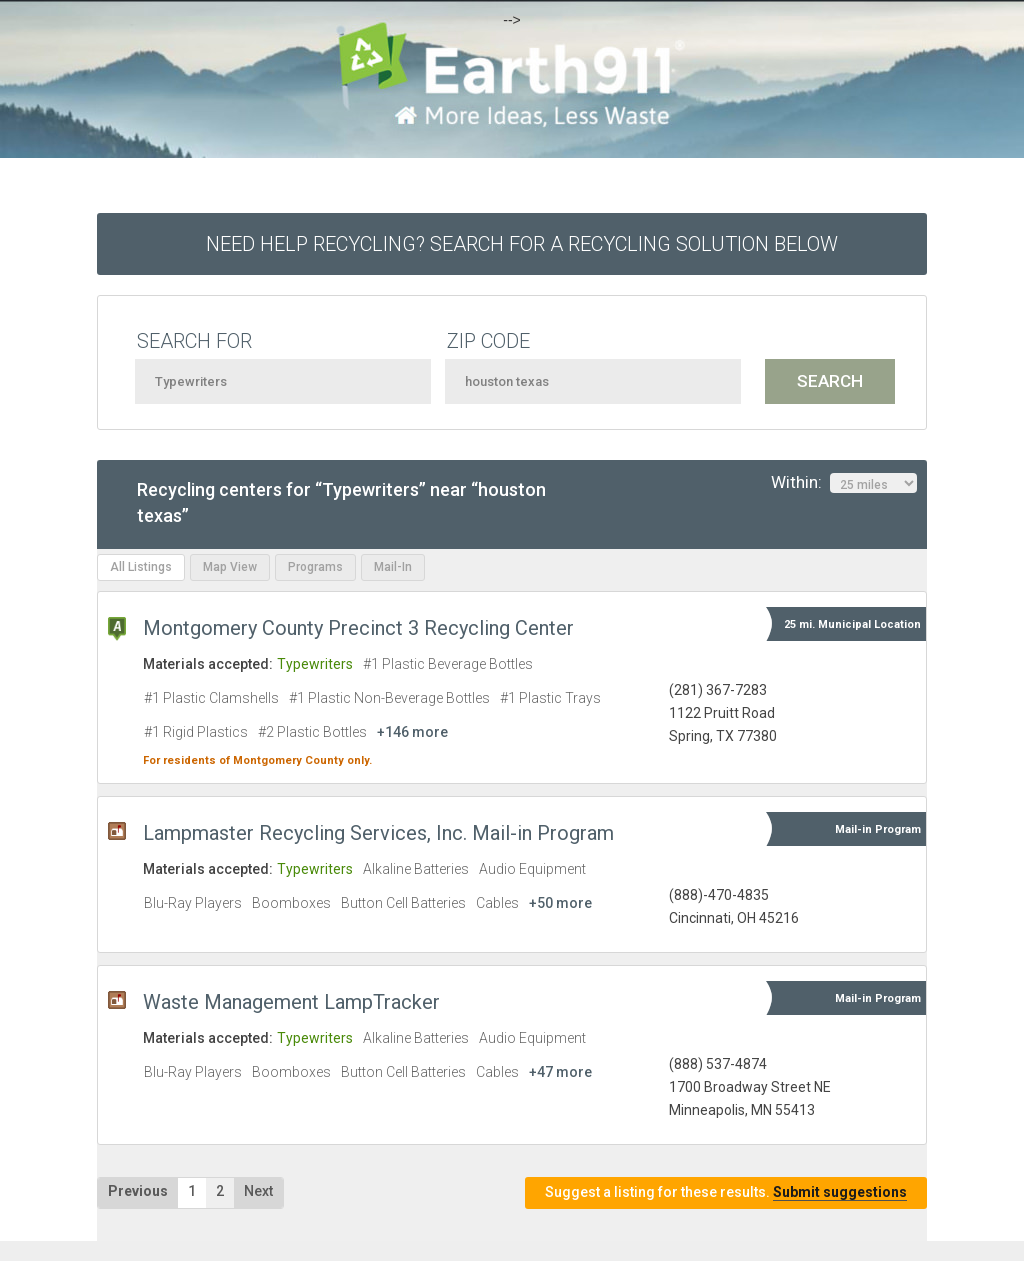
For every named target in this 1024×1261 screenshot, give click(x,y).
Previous (138, 1191)
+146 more (412, 732)
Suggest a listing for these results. (726, 1192)
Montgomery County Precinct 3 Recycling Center (358, 628)
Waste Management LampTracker (291, 1002)
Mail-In (393, 567)
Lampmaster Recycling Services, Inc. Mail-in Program (378, 833)
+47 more (560, 1072)
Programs (315, 567)
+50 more (560, 903)
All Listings (141, 567)
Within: (844, 483)
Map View (230, 567)
